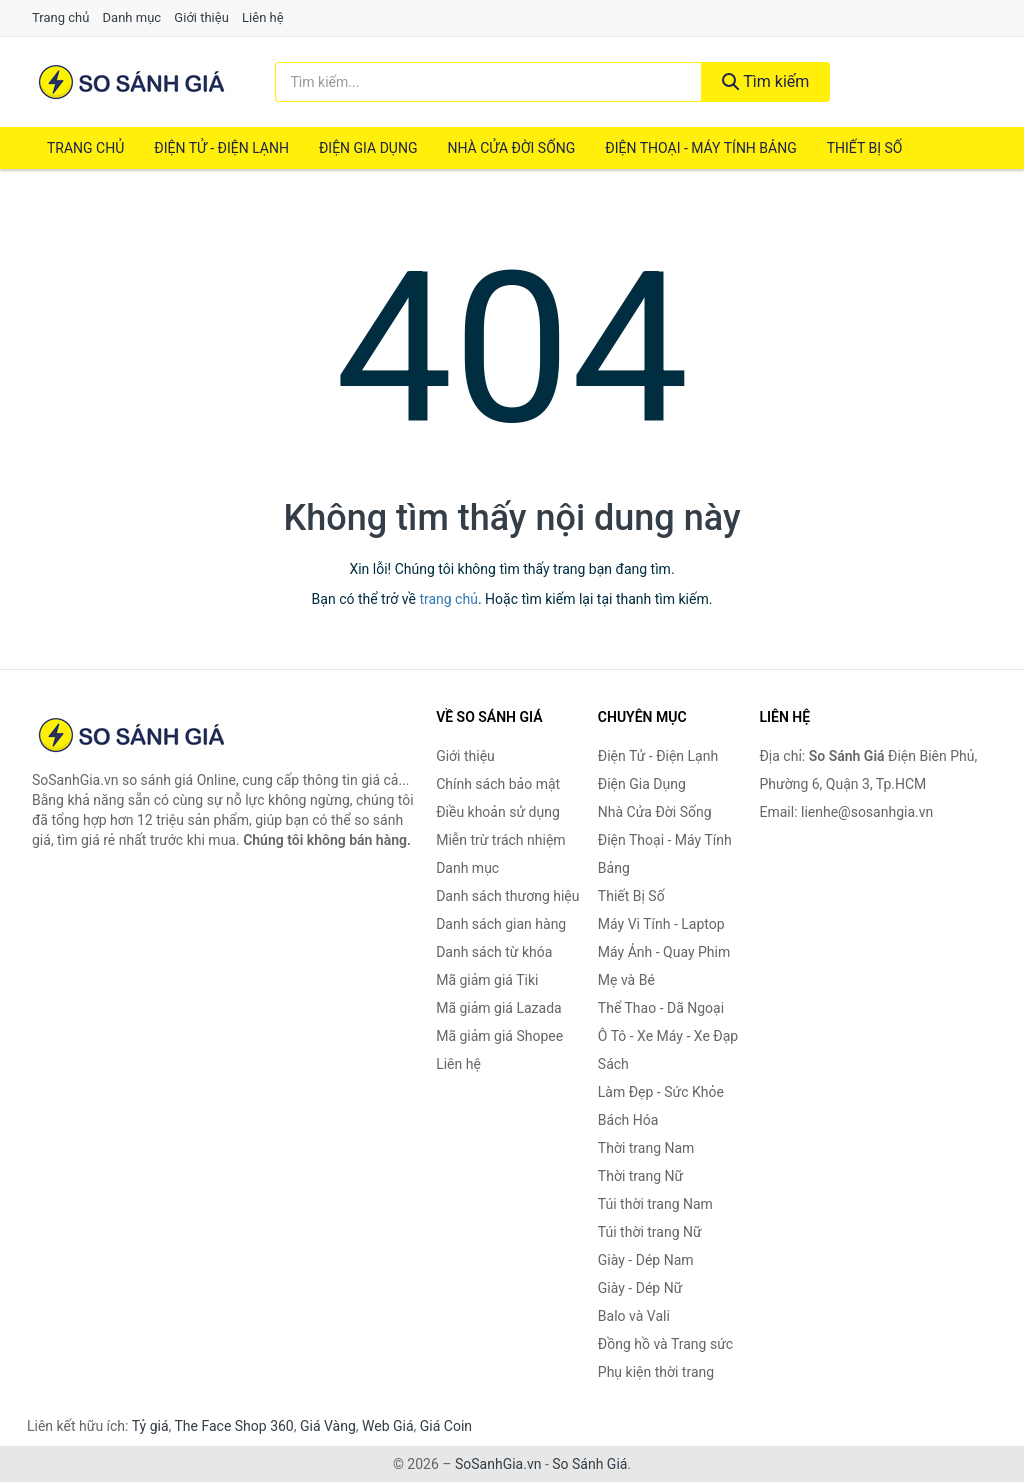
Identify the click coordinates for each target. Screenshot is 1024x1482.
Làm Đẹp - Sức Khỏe (661, 1092)
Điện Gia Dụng (368, 148)
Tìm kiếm (766, 81)
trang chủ (448, 599)
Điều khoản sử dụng (498, 812)
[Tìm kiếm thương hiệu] (488, 82)
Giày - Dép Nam (646, 1260)
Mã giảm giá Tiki (487, 980)
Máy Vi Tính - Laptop (661, 924)
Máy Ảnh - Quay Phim (664, 952)
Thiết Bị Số (865, 148)
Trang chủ (60, 17)
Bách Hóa (628, 1120)
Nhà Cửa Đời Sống (511, 148)
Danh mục (132, 17)
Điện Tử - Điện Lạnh (221, 148)
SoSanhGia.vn (498, 1464)
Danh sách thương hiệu (507, 896)
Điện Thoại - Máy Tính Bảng (700, 148)
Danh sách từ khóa (494, 952)
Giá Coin (446, 1426)
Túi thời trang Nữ (650, 1232)
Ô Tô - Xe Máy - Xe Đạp (668, 1036)
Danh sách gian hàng (501, 924)
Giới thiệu (201, 17)
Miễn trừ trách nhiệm (500, 840)
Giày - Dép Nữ (640, 1288)
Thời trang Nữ (640, 1176)
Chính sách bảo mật (498, 784)
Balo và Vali (634, 1316)
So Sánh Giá (589, 1464)
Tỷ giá (150, 1426)
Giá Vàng (328, 1426)
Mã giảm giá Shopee (499, 1036)
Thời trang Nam (646, 1148)
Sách (613, 1064)
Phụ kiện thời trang (656, 1372)
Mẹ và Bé (626, 980)
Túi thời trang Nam (655, 1204)
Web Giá (388, 1426)
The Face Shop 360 (233, 1426)
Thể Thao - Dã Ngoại (661, 1008)
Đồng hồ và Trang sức (665, 1344)
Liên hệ (263, 17)
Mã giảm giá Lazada (499, 1008)
